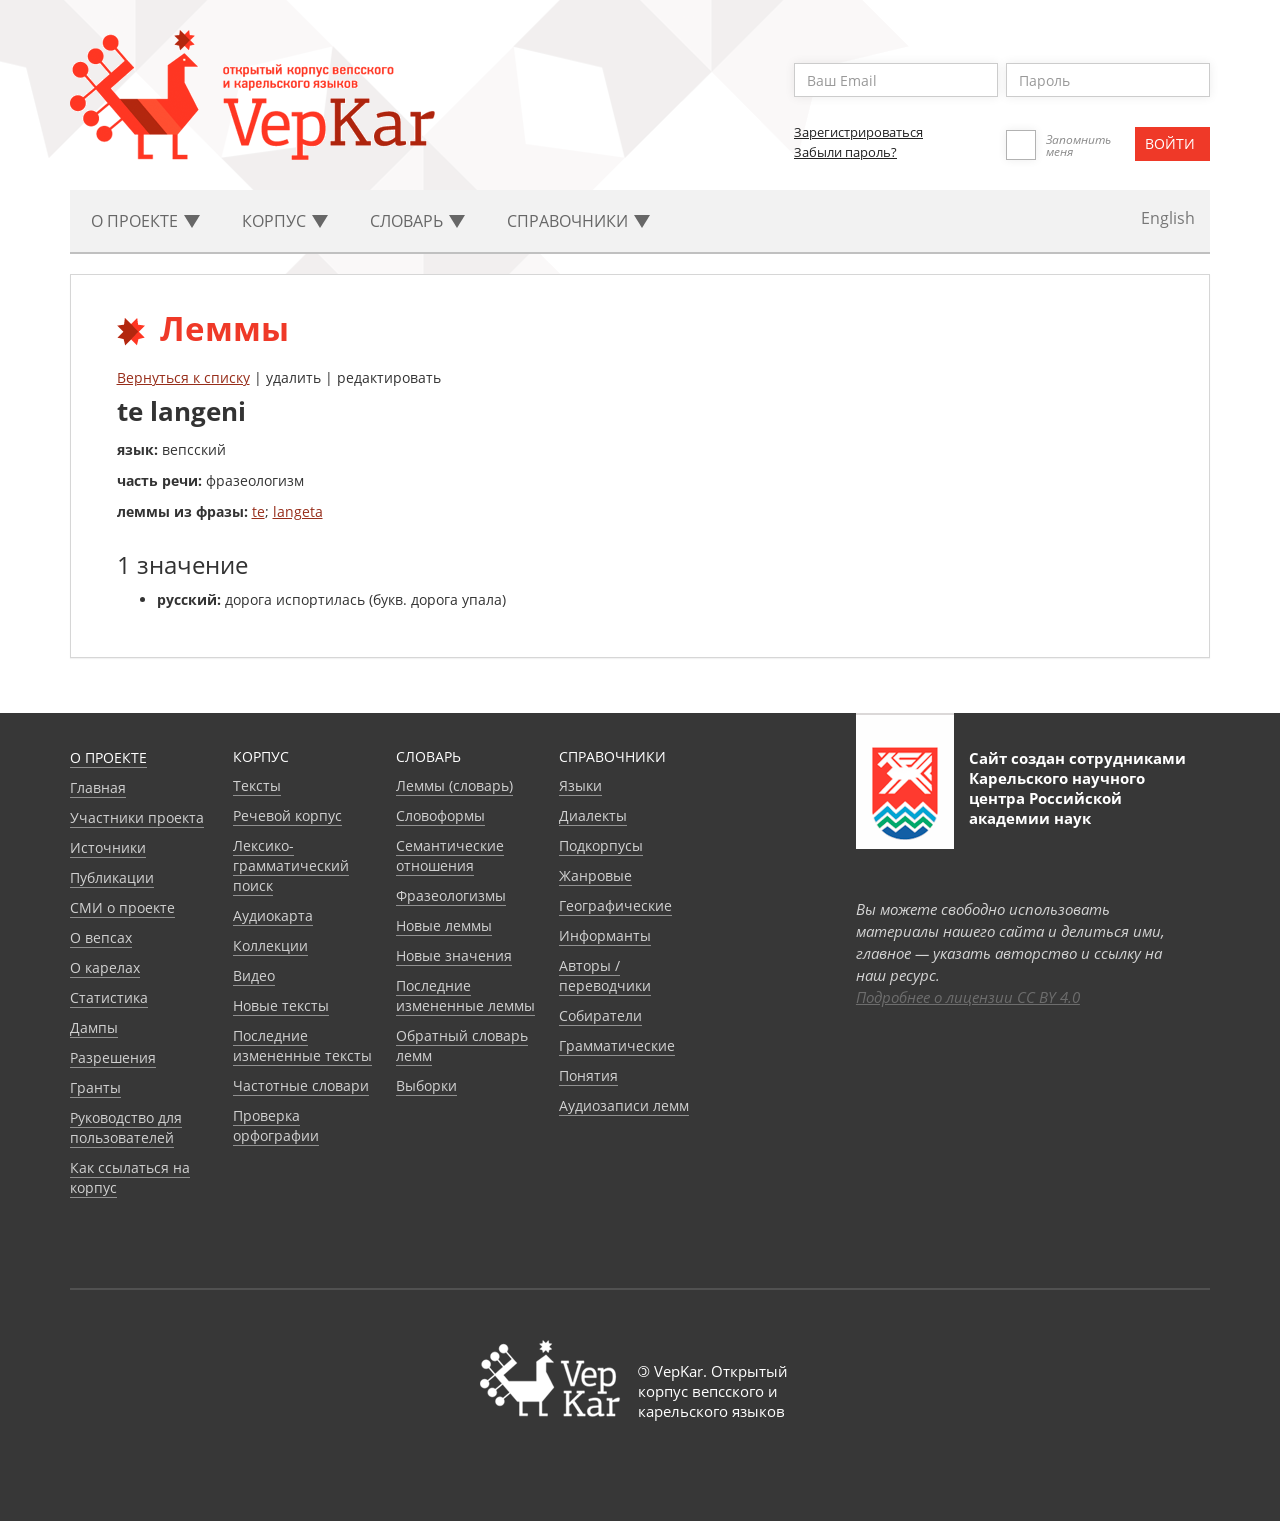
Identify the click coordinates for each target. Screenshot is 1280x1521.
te (258, 511)
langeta (298, 511)
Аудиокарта (273, 915)
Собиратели (600, 1015)
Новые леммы (444, 925)
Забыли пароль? (845, 152)
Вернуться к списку (183, 377)
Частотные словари (301, 1085)
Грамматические (617, 1045)
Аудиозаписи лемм (624, 1105)
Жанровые (595, 875)
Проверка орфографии (276, 1125)
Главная (98, 787)
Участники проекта (137, 817)
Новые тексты (281, 1005)
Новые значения (454, 955)
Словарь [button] (417, 221)
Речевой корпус (287, 815)
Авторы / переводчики (605, 975)
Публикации (112, 877)
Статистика (109, 997)
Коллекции (270, 945)
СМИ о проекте (122, 907)
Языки (580, 785)
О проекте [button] (145, 221)
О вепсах (101, 937)
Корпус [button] (285, 221)
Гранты (95, 1087)
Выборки (426, 1085)
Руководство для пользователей (126, 1127)
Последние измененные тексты (302, 1045)
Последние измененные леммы (465, 995)
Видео (254, 975)
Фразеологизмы (451, 895)
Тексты (257, 785)
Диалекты (593, 815)
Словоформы (440, 815)
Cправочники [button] (578, 221)
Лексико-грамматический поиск (291, 865)
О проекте (108, 757)
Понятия (588, 1075)
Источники (108, 847)
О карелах (105, 967)
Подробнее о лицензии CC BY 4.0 (968, 997)
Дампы (94, 1027)
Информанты (605, 935)
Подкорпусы (601, 845)
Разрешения (113, 1057)
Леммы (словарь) (454, 785)
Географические (615, 905)
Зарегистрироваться (858, 132)
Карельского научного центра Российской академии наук (1057, 798)
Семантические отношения (450, 855)
